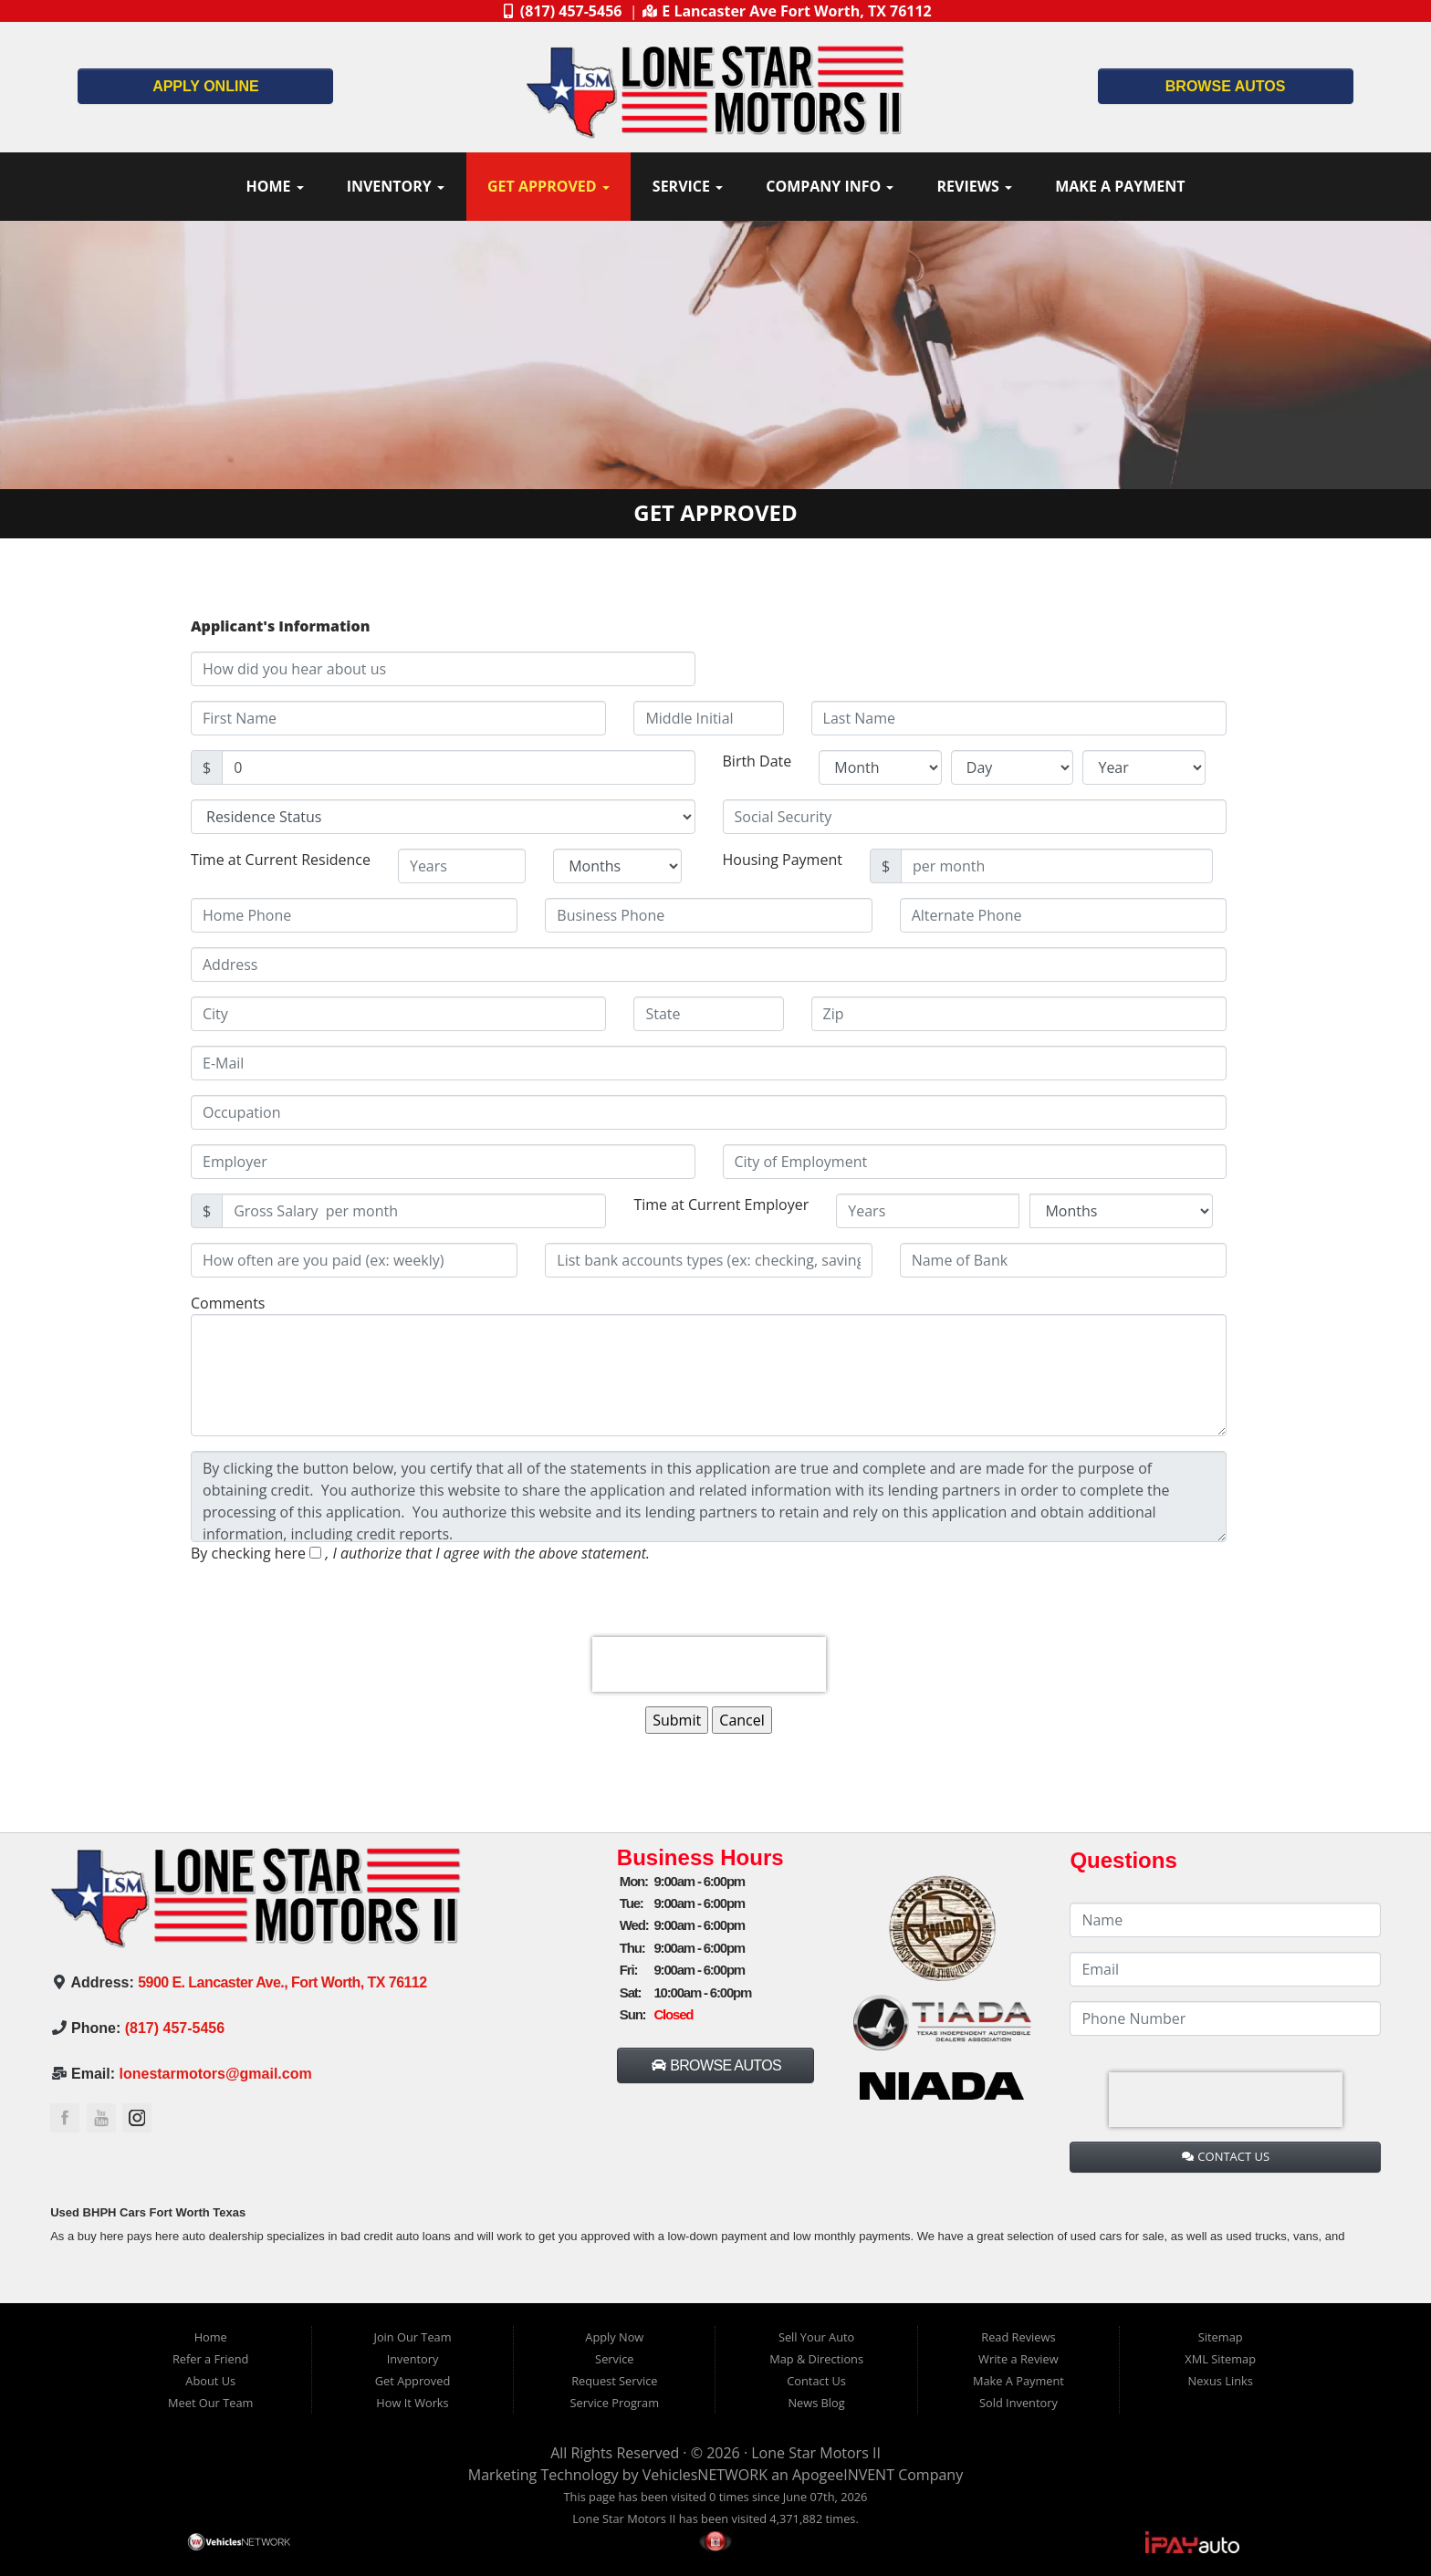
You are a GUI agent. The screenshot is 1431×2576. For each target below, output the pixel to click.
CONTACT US (1225, 2156)
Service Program (614, 2402)
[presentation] (709, 1664)
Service (688, 186)
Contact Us (816, 2381)
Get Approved (548, 186)
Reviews (974, 186)
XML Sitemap (1220, 2359)
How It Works (412, 2402)
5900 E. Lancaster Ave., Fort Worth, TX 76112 (282, 1982)
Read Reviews (1018, 2337)
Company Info (829, 186)
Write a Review (1018, 2359)
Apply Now (614, 2337)
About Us (210, 2381)
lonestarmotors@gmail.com (216, 2073)
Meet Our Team (210, 2402)
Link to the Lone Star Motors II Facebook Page (64, 2118)
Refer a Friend (210, 2359)
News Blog (816, 2402)
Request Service (614, 2381)
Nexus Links (1220, 2381)
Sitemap (1220, 2337)
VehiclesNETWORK (705, 2475)
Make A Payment (1120, 186)
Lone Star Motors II (816, 2453)
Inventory (395, 186)
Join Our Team (412, 2337)
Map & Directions (816, 2359)
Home (274, 186)
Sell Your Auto (816, 2337)
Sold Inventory (1018, 2402)
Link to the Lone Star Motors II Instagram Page (136, 2118)
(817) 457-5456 (175, 2028)
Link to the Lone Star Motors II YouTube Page (101, 2118)
